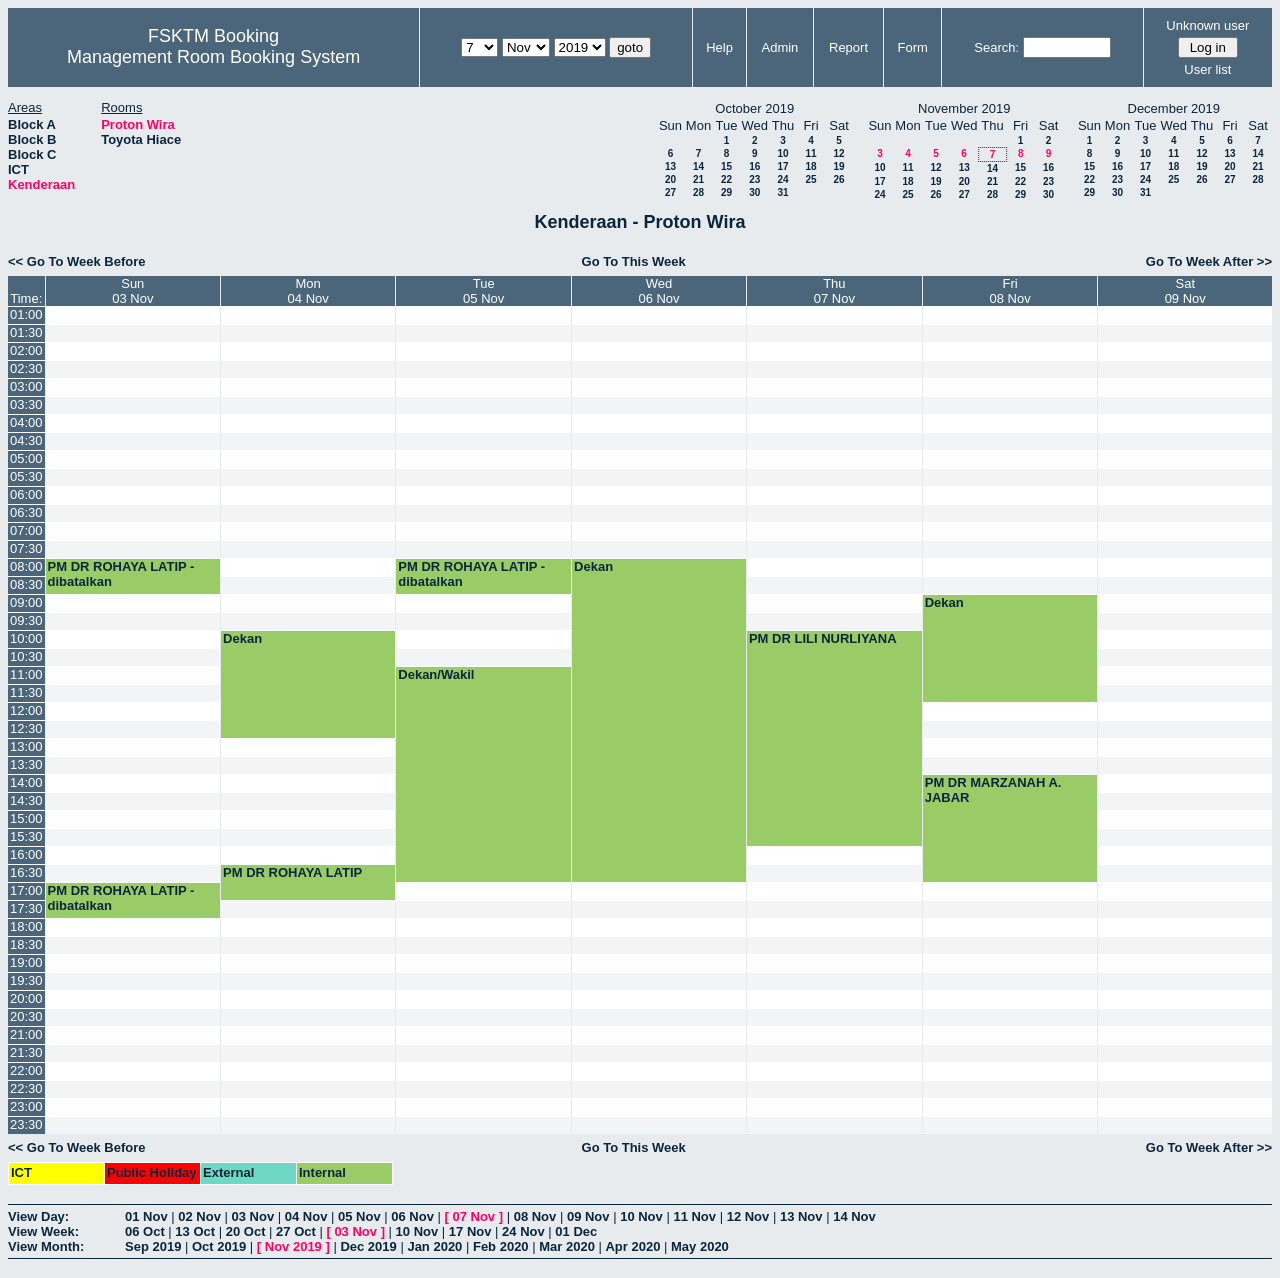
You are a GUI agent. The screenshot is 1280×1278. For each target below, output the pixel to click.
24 (782, 179)
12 (838, 153)
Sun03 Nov (132, 291)
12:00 (26, 710)
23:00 (26, 1106)
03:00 (26, 386)
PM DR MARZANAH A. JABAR (993, 790)
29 (726, 192)
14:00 (26, 782)
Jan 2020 (434, 1246)
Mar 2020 (567, 1246)
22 (726, 179)
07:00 (26, 530)
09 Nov (588, 1216)
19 (838, 166)
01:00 (26, 314)
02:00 (26, 350)
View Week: (43, 1231)
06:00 (26, 494)
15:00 (26, 818)
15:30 (26, 836)
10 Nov (641, 1216)
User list (1207, 69)
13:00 (26, 746)
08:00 (26, 566)
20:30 (26, 1016)
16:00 (26, 854)
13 (670, 166)
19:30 (26, 980)
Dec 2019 (368, 1246)
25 (810, 179)
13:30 (26, 764)
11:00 (26, 674)
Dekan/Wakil (436, 674)
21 (698, 179)
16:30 (26, 872)
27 (670, 192)
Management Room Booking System (213, 57)
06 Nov (412, 1216)
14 (698, 166)
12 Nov (748, 1216)
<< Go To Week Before (77, 261)
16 (754, 166)
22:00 (26, 1070)
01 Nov (146, 1216)
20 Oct (246, 1231)
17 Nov (470, 1231)
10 (782, 153)
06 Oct (145, 1231)
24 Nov (523, 1231)
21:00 (26, 1034)
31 (782, 192)
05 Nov (359, 1216)
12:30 (26, 728)
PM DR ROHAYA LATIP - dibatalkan (121, 574)
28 (698, 192)
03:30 (26, 404)
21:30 (26, 1052)
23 (754, 179)
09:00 (26, 602)
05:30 (26, 476)
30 (754, 192)
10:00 (26, 638)
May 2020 (700, 1246)
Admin (779, 47)
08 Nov (535, 1216)
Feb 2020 (501, 1246)
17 (782, 166)
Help (719, 47)
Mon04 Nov (308, 291)
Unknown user (1207, 25)
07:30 (26, 548)
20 (670, 179)
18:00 (26, 926)
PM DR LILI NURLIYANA (823, 638)
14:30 (26, 800)
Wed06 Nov (658, 291)
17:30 (26, 908)
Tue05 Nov (483, 291)
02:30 (26, 368)
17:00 (26, 890)
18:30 (26, 944)
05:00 (26, 458)
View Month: (46, 1246)
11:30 (26, 692)
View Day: (38, 1216)
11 (810, 153)
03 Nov (253, 1216)
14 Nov (854, 1216)
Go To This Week (634, 261)
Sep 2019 (153, 1246)
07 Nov (473, 1216)
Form (913, 47)
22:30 (26, 1088)
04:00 (26, 422)
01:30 (26, 332)
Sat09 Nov (1185, 291)
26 (838, 179)
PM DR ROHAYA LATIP (292, 872)
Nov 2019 (293, 1246)
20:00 (26, 998)
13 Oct (195, 1231)
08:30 (26, 584)
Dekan (593, 566)
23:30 (26, 1124)
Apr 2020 (632, 1246)
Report (848, 47)
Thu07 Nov (834, 291)
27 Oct (296, 1231)
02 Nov (199, 1216)
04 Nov (306, 1216)
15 (726, 166)
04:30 (26, 440)
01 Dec (576, 1231)
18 (810, 166)
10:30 (26, 656)
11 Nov (694, 1216)
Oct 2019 (219, 1246)
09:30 (26, 620)
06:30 (26, 512)
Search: (996, 47)
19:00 (26, 962)
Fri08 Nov (1010, 291)
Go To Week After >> (1209, 261)
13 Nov (801, 1216)
